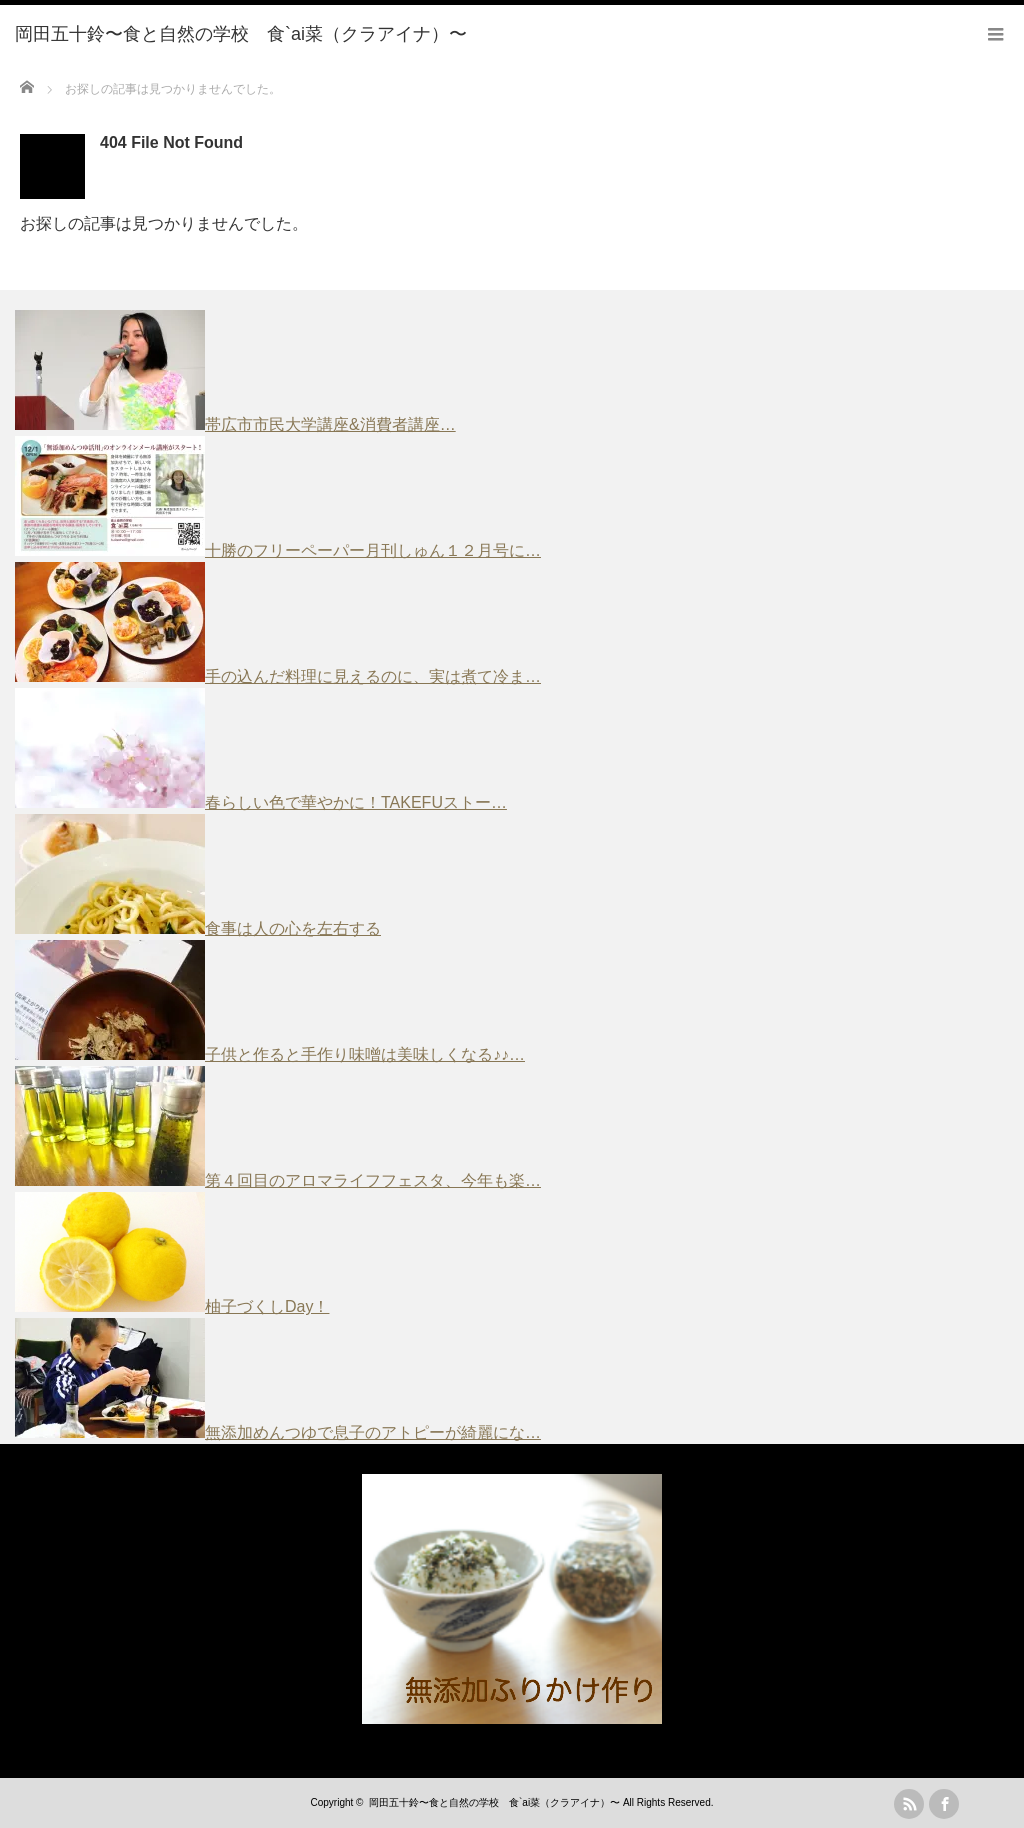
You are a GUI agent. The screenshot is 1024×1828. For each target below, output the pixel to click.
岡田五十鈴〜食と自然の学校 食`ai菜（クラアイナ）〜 (494, 1802)
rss (909, 1804)
